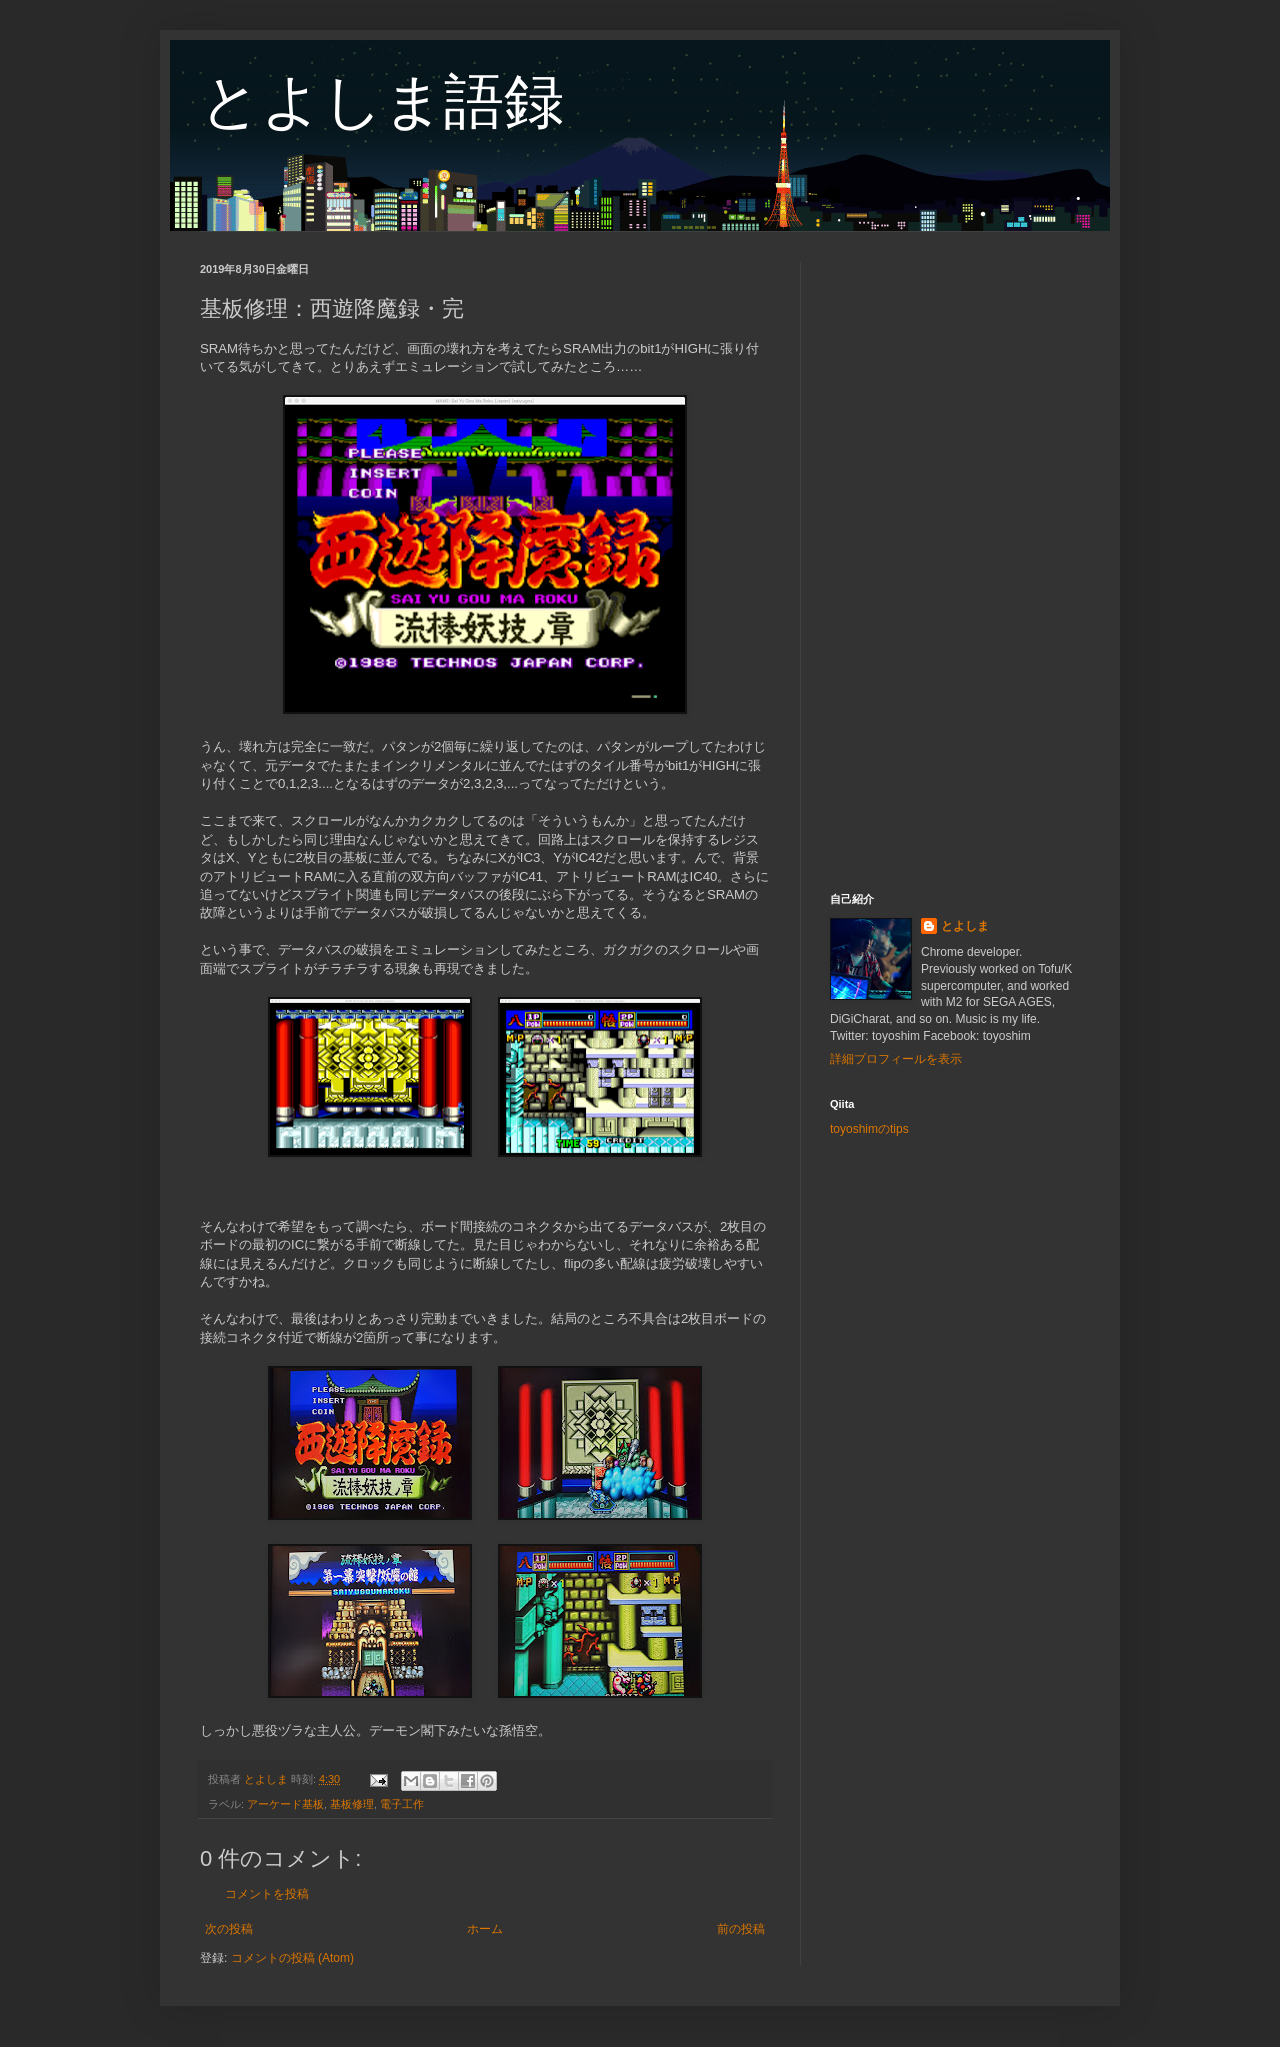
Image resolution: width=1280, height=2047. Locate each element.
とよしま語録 (382, 101)
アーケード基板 (285, 1804)
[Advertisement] (955, 562)
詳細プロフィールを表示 (896, 1059)
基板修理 (352, 1804)
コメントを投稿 (267, 1894)
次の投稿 (229, 1929)
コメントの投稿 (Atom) (292, 1958)
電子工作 (402, 1804)
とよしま (965, 926)
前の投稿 (741, 1929)
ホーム (485, 1929)
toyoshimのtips (869, 1129)
